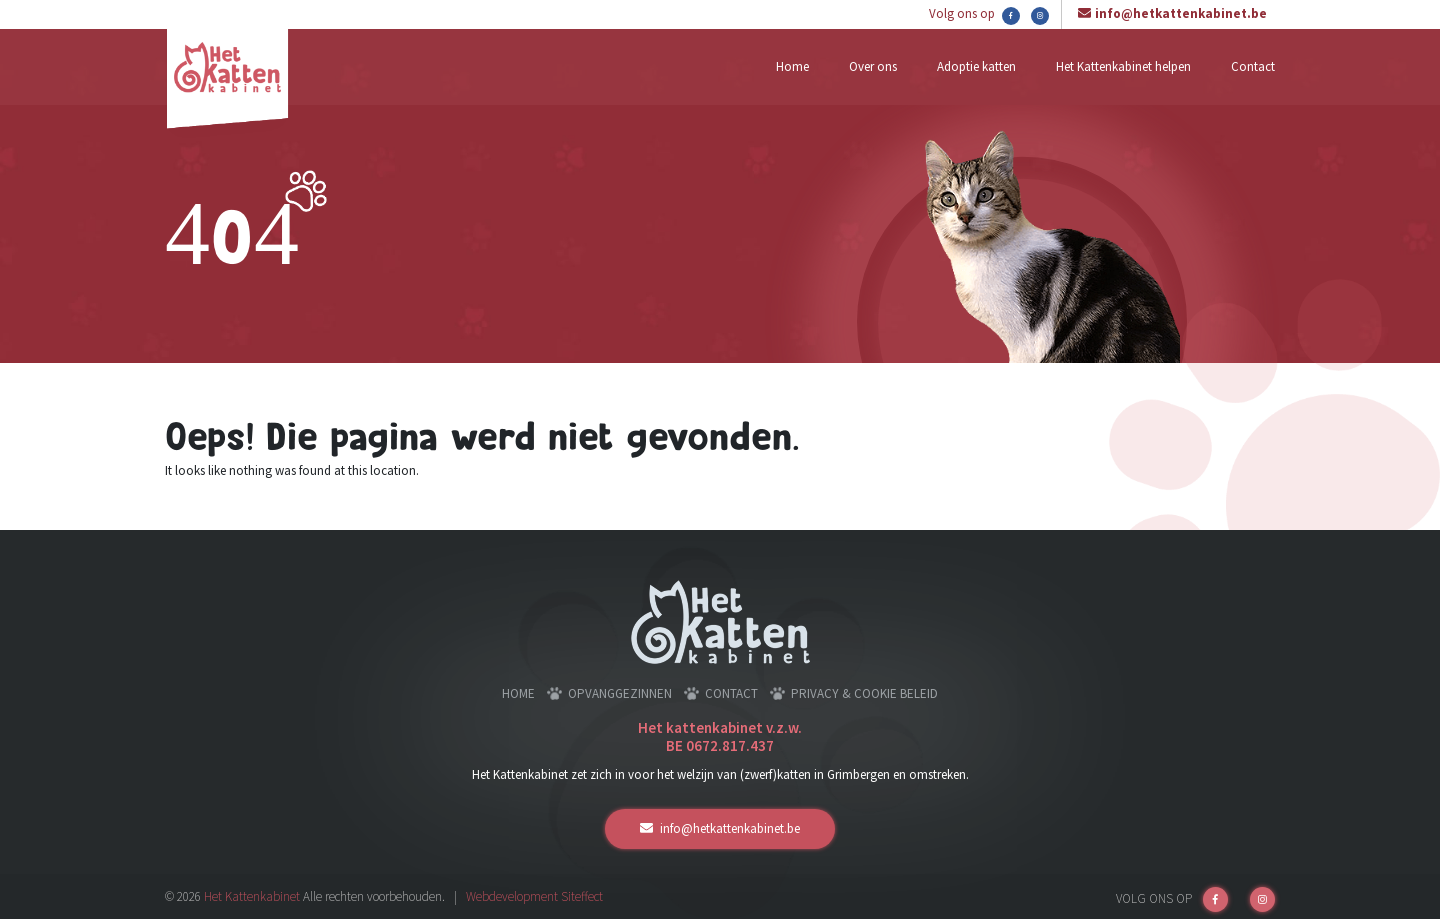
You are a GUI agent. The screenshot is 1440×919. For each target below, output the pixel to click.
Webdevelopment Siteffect (534, 896)
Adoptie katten (976, 66)
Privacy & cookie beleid (864, 693)
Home (792, 66)
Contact (1253, 66)
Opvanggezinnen (620, 693)
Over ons (873, 66)
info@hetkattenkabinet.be (1181, 13)
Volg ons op (974, 15)
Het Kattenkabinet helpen (1123, 66)
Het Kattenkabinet (252, 896)
